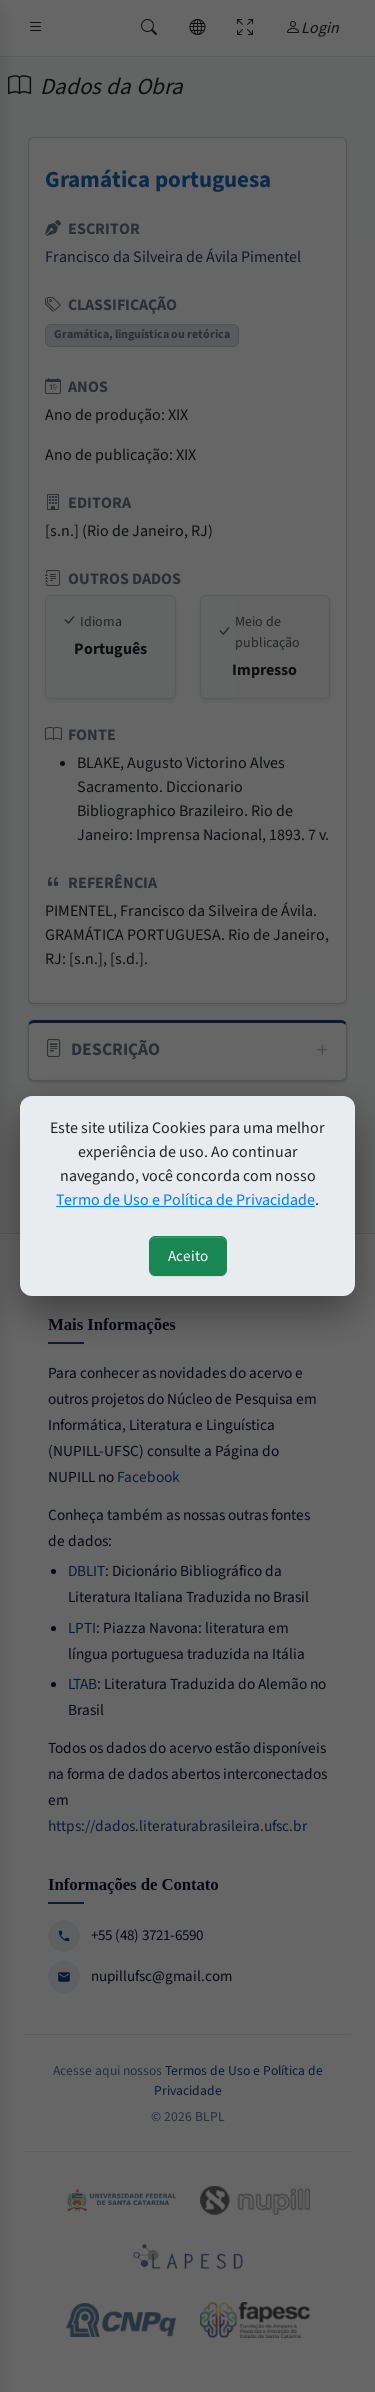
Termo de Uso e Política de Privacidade (185, 1200)
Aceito (188, 1256)
